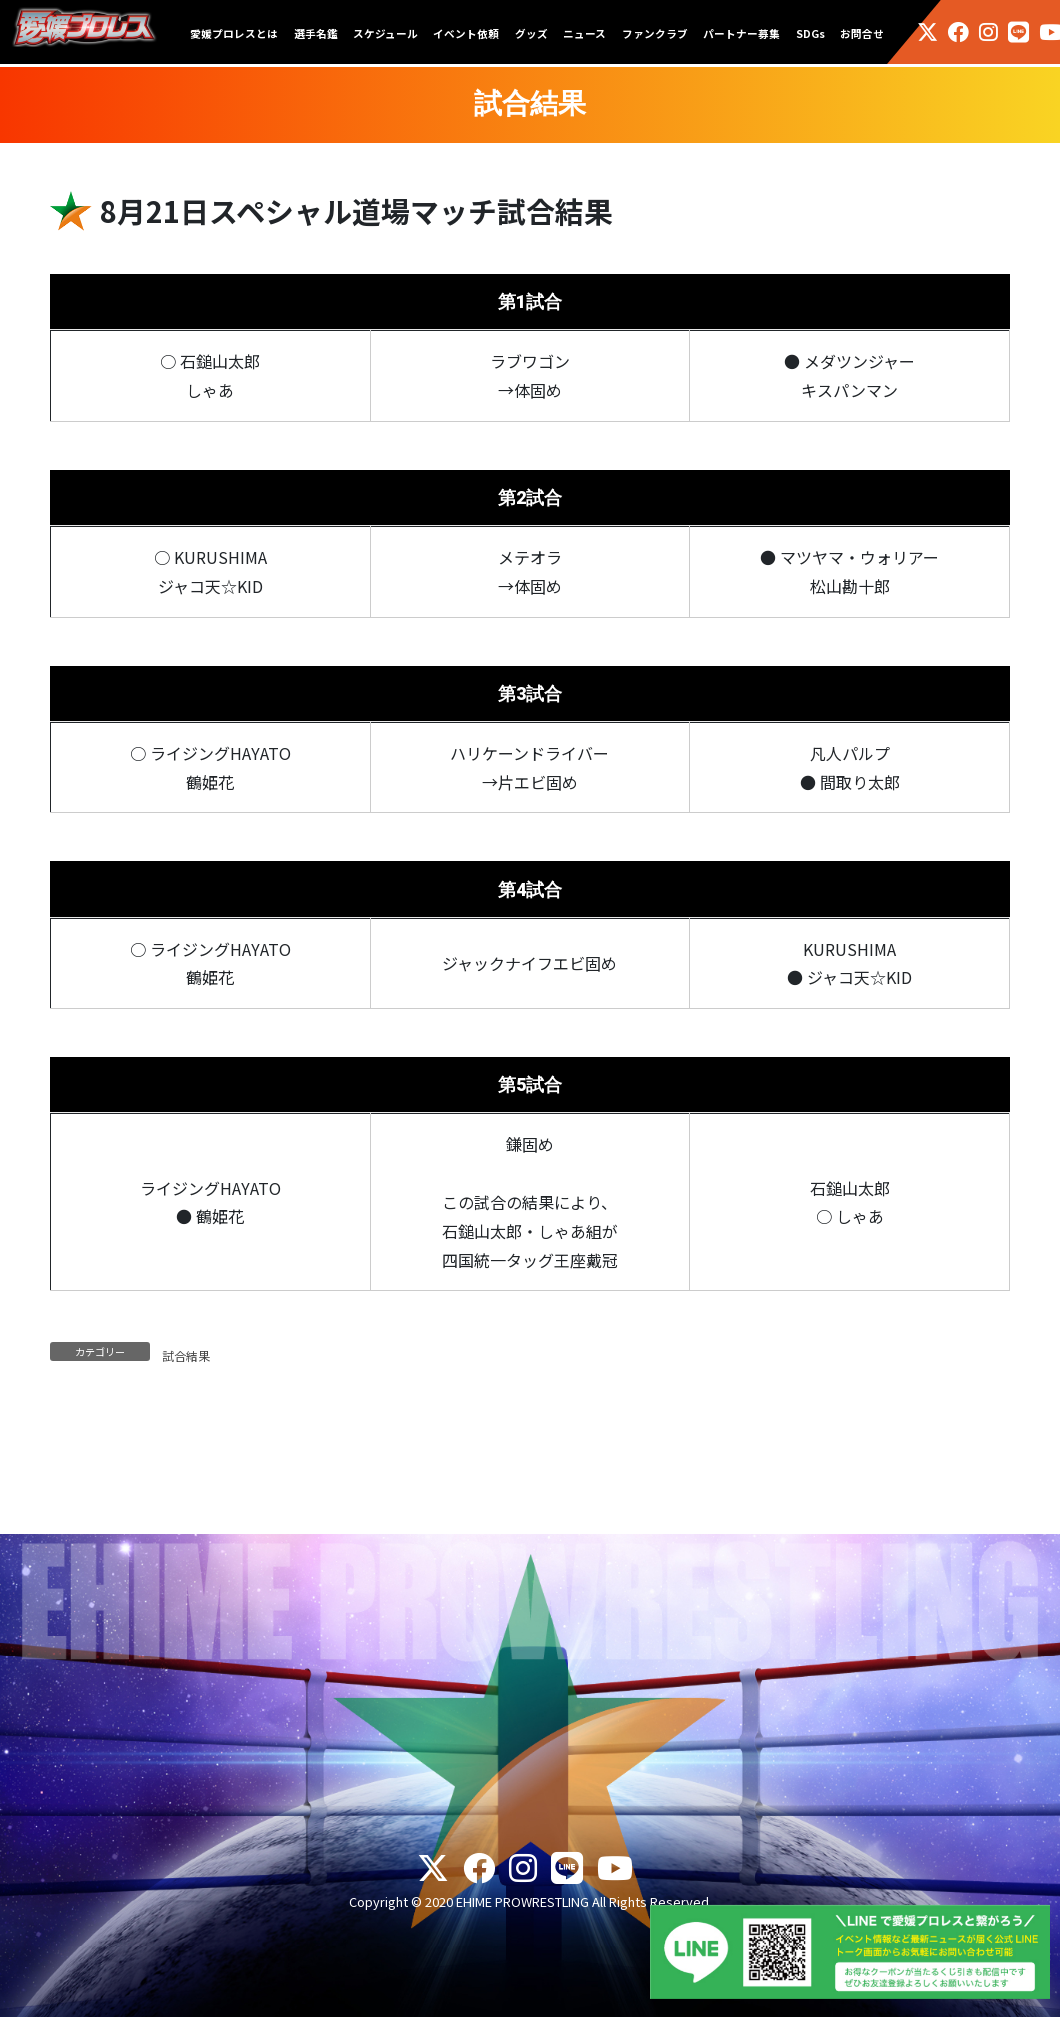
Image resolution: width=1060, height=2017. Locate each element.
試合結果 (186, 1355)
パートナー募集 (741, 33)
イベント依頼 (466, 33)
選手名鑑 (316, 33)
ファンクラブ (655, 33)
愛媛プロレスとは (234, 33)
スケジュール (385, 33)
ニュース (584, 33)
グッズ (531, 33)
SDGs (810, 33)
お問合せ (862, 33)
